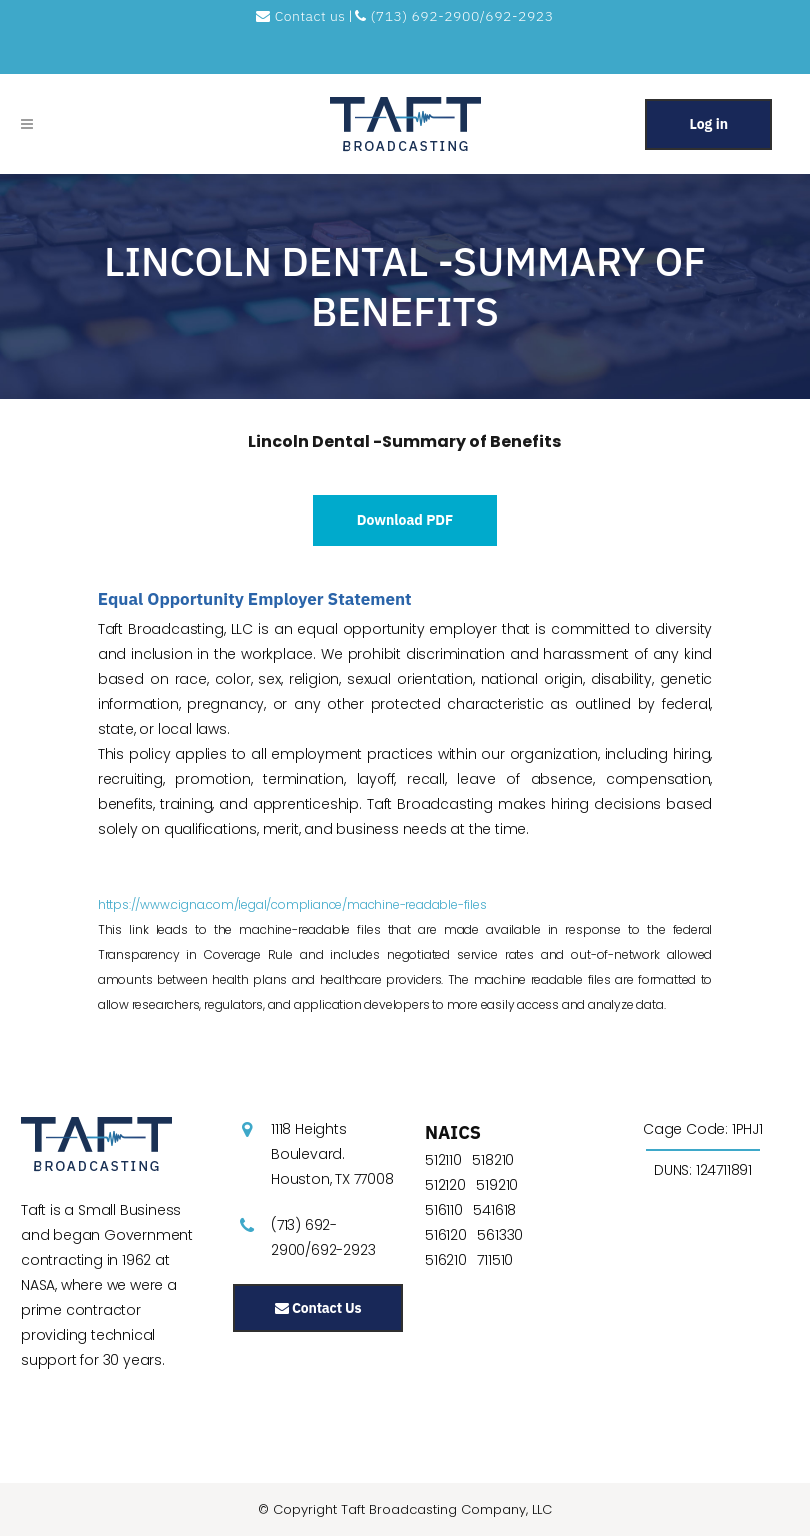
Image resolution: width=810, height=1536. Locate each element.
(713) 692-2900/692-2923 (454, 16)
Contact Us (318, 1308)
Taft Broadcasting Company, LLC (446, 1509)
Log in (708, 124)
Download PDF (405, 520)
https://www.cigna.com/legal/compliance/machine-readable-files (292, 904)
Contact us (302, 16)
